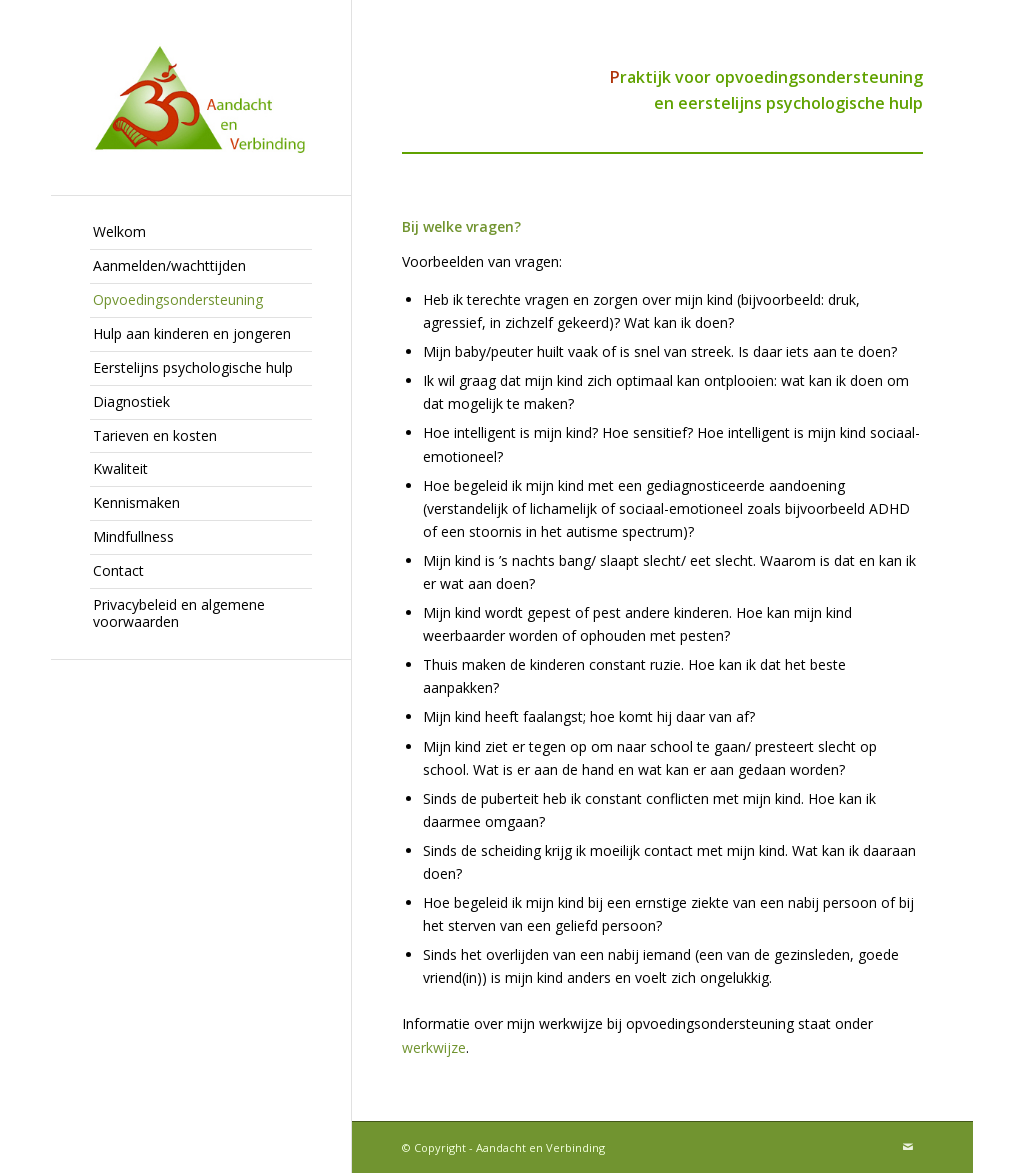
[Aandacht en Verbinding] (201, 97)
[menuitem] (201, 233)
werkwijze (434, 1047)
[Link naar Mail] (908, 1147)
